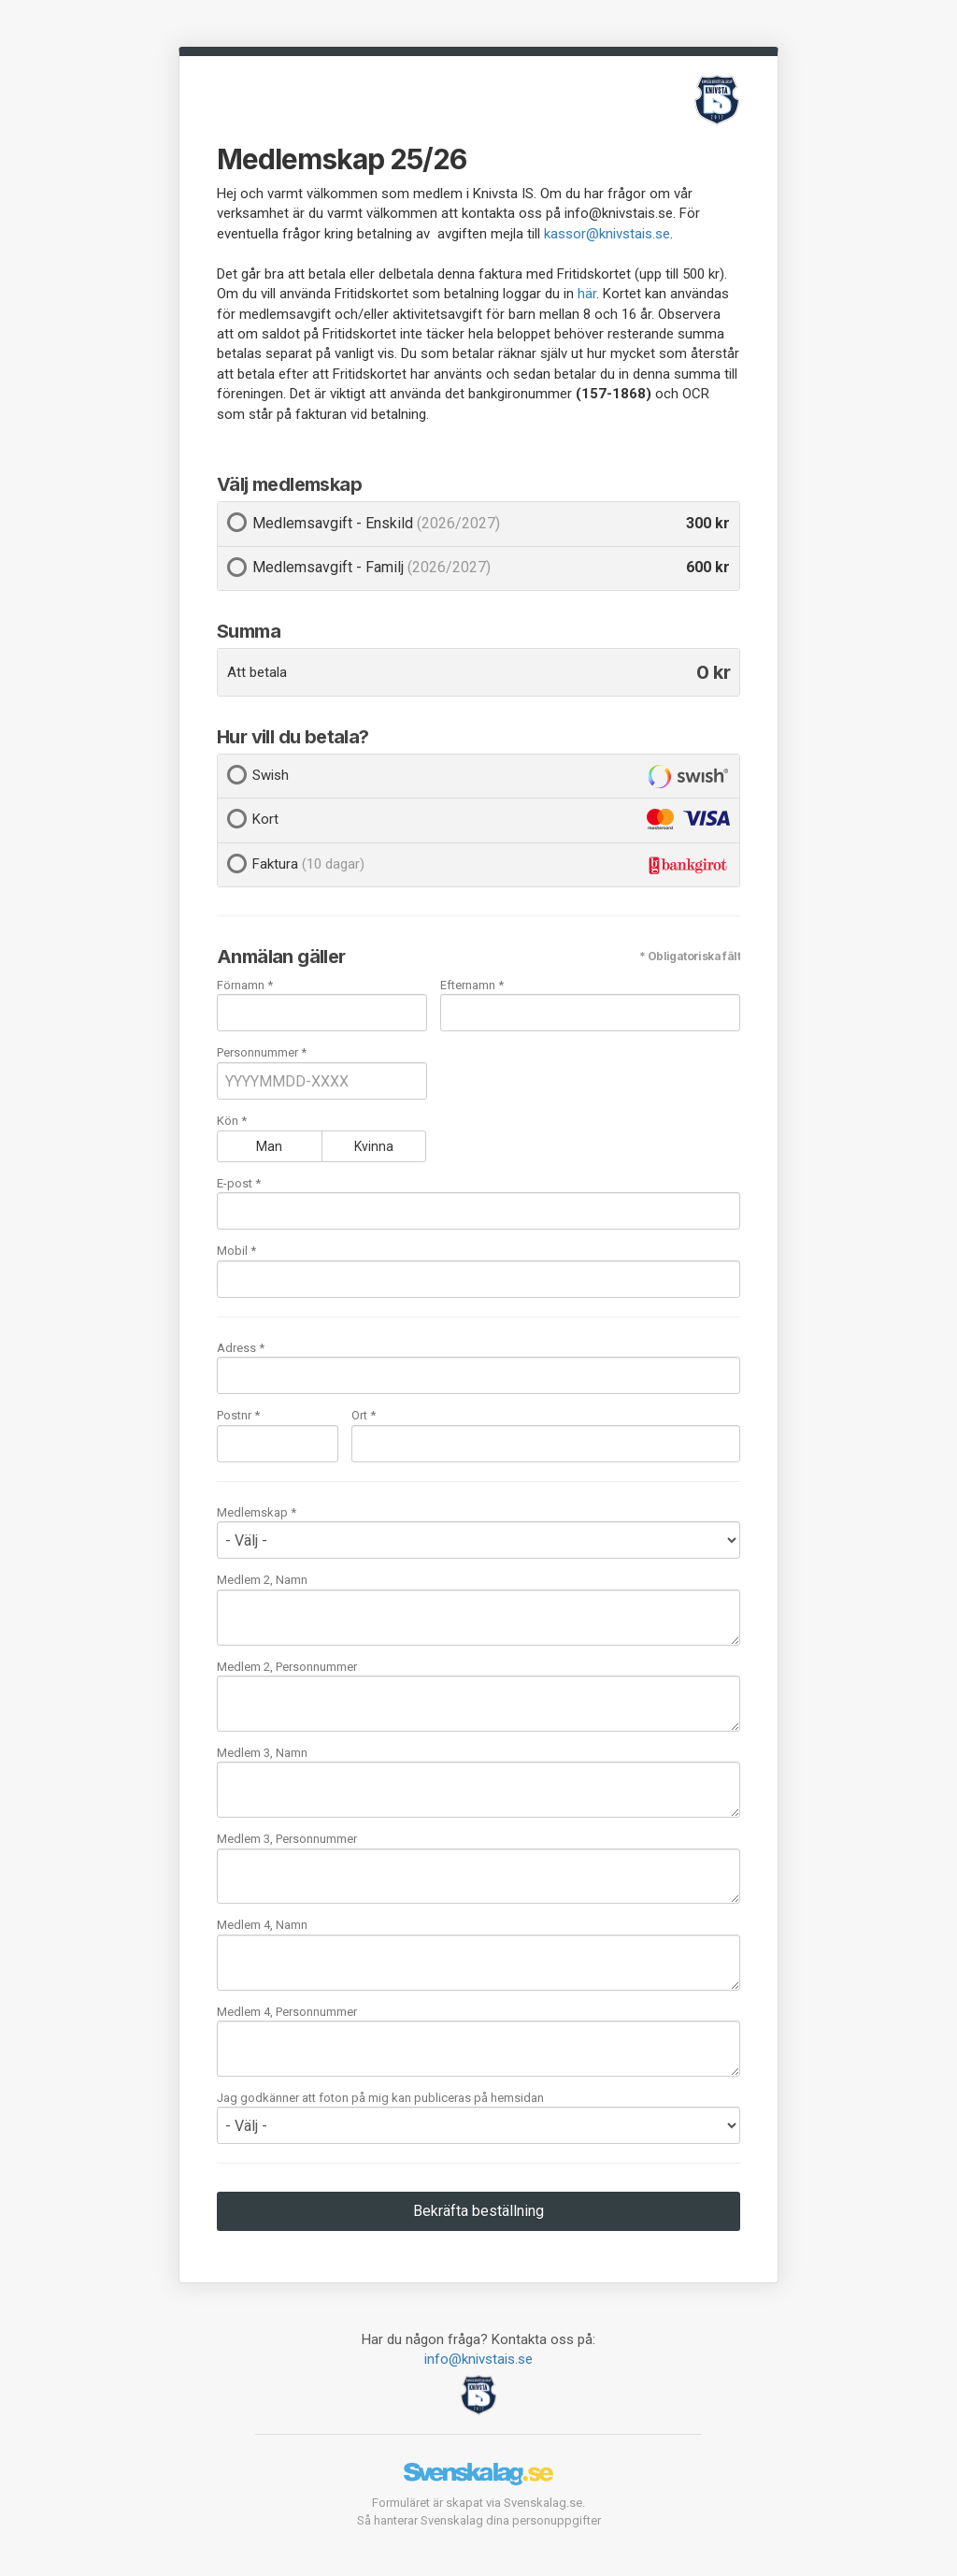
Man (269, 1146)
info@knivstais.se (478, 2359)
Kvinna (373, 1146)
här (587, 293)
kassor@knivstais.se (607, 233)
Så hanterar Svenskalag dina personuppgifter (479, 2520)
